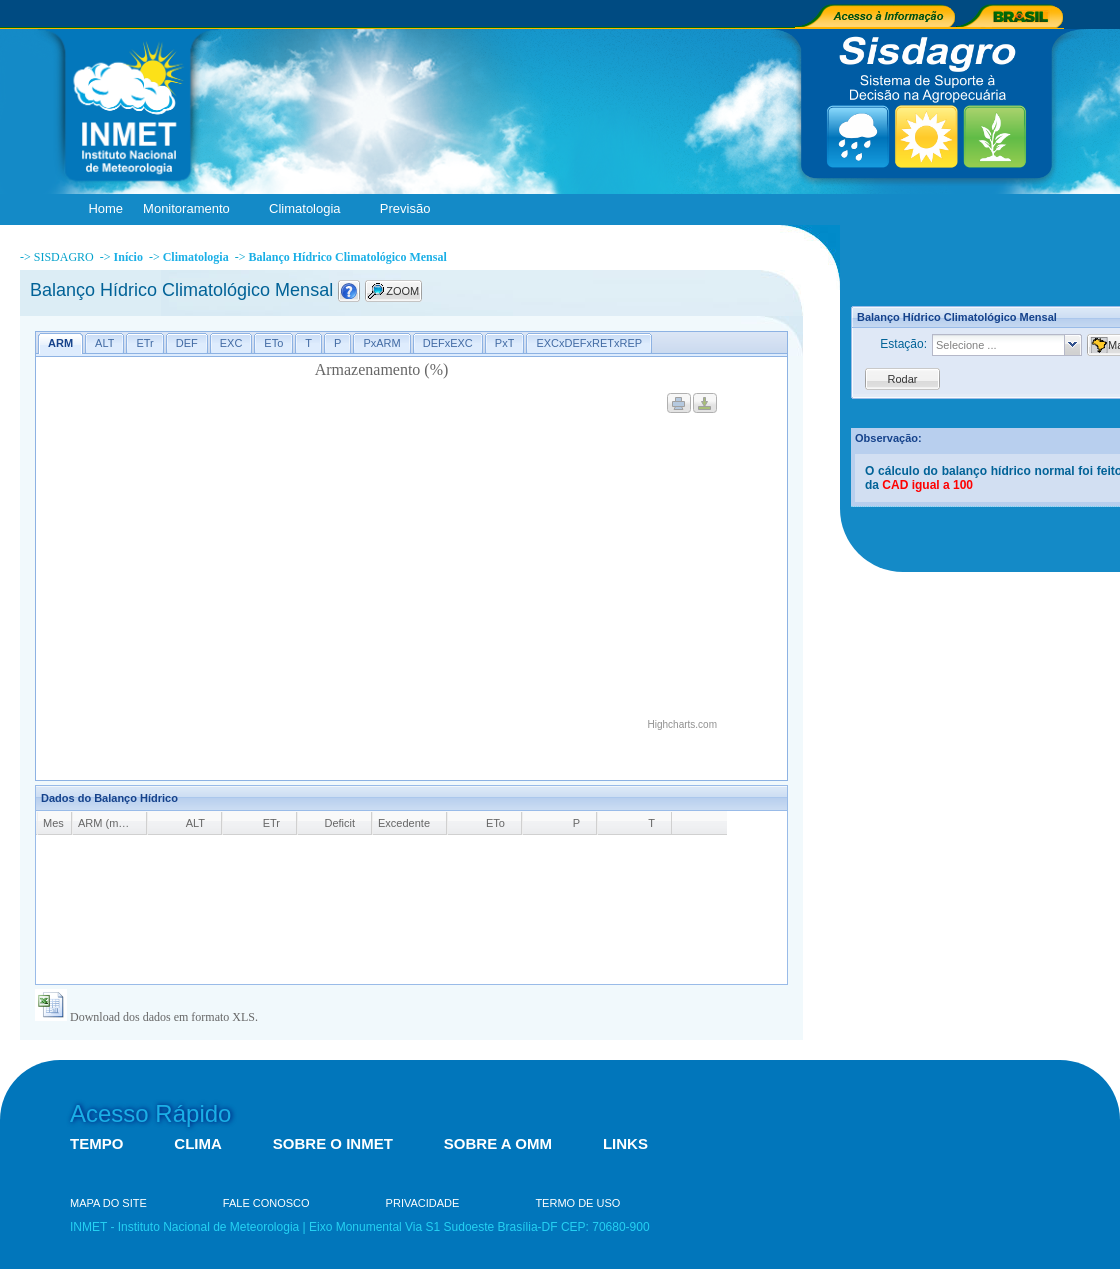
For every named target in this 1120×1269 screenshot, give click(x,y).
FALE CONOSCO (266, 1203)
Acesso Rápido (150, 1113)
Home (105, 208)
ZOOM (402, 291)
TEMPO (96, 1143)
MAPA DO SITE (108, 1203)
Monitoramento (191, 209)
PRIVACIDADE (423, 1203)
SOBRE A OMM (498, 1143)
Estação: (903, 344)
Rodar (903, 379)
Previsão (410, 209)
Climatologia (309, 209)
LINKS (625, 1143)
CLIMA (198, 1143)
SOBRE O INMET (333, 1143)
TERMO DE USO (577, 1203)
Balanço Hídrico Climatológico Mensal (347, 257)
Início (128, 257)
